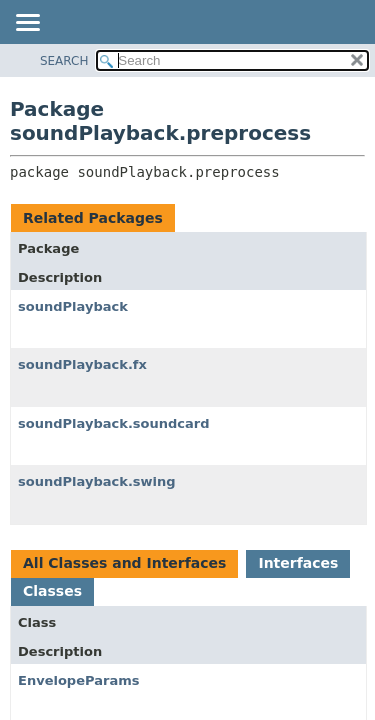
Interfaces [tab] (298, 563)
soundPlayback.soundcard (114, 423)
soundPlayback (73, 306)
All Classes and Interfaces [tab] (124, 563)
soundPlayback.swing (97, 481)
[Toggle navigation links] (27, 24)
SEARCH (64, 61)
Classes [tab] (52, 591)
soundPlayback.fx (82, 364)
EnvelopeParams (79, 680)
